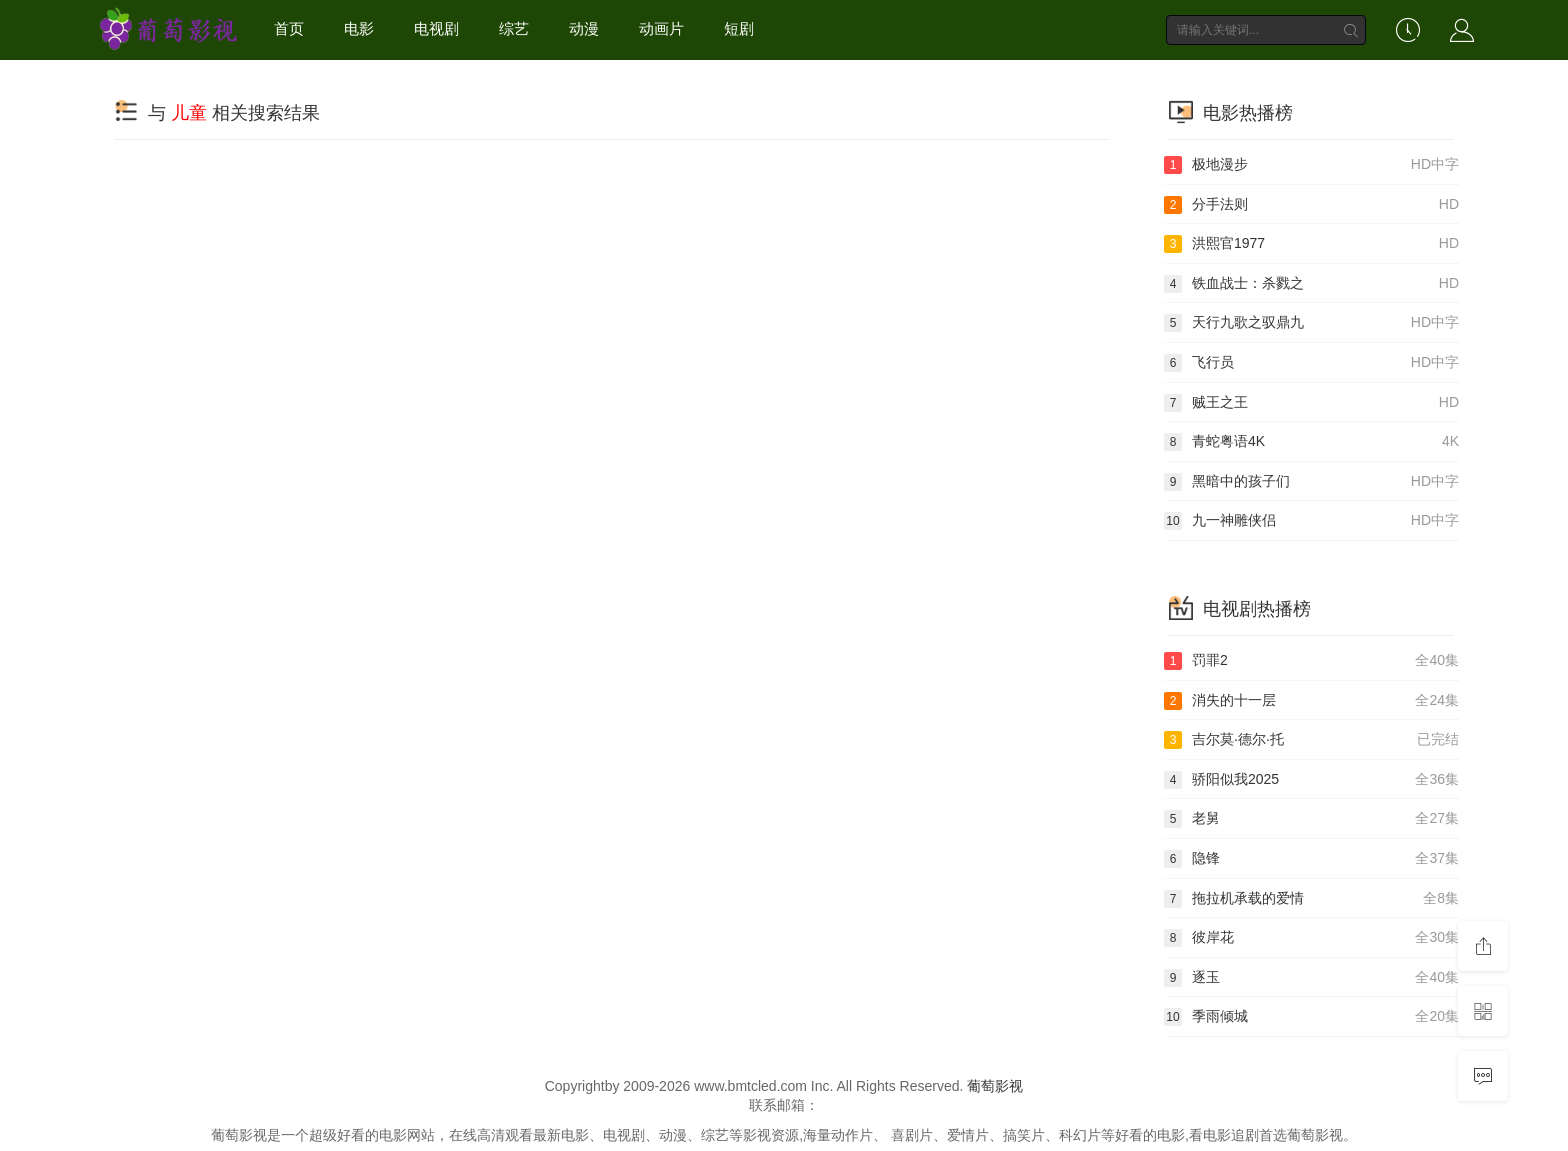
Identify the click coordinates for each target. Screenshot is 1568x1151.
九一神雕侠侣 (1311, 521)
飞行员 (1311, 363)
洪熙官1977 (1311, 244)
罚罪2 (1311, 661)
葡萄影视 (995, 1086)
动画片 (661, 28)
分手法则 (1311, 205)
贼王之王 (1311, 403)
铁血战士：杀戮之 (1311, 284)
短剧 (739, 28)
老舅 (1311, 819)
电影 (359, 28)
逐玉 (1311, 978)
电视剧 (436, 28)
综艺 (514, 28)
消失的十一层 (1311, 701)
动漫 (584, 28)
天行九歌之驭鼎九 (1311, 323)
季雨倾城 (1311, 1017)
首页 (289, 28)
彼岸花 (1311, 938)
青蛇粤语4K (1311, 442)
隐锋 (1311, 859)
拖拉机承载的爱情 (1311, 899)
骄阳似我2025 (1311, 780)
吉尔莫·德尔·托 (1311, 740)
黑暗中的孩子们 (1311, 482)
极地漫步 (1311, 165)
